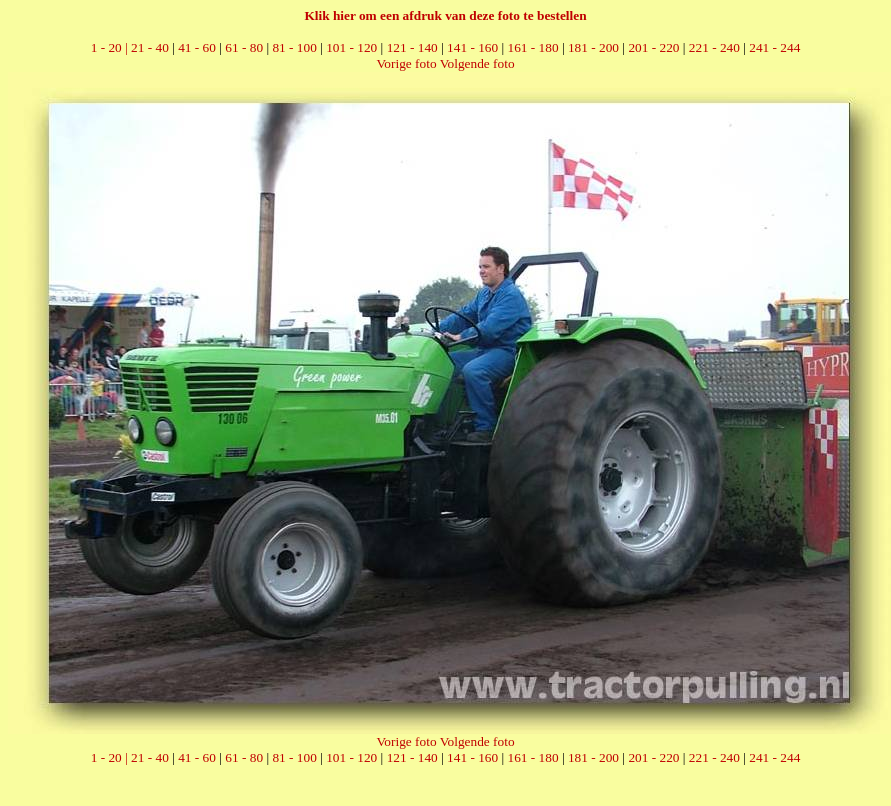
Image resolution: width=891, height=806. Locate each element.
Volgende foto (477, 63)
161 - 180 (533, 47)
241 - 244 (774, 47)
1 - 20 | (111, 47)
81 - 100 (294, 47)
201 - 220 (653, 47)
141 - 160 (472, 47)
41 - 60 (197, 47)
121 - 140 (412, 47)
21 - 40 (150, 47)
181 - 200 (593, 47)
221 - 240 (714, 47)
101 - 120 (351, 47)
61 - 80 (244, 47)
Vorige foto (406, 63)
